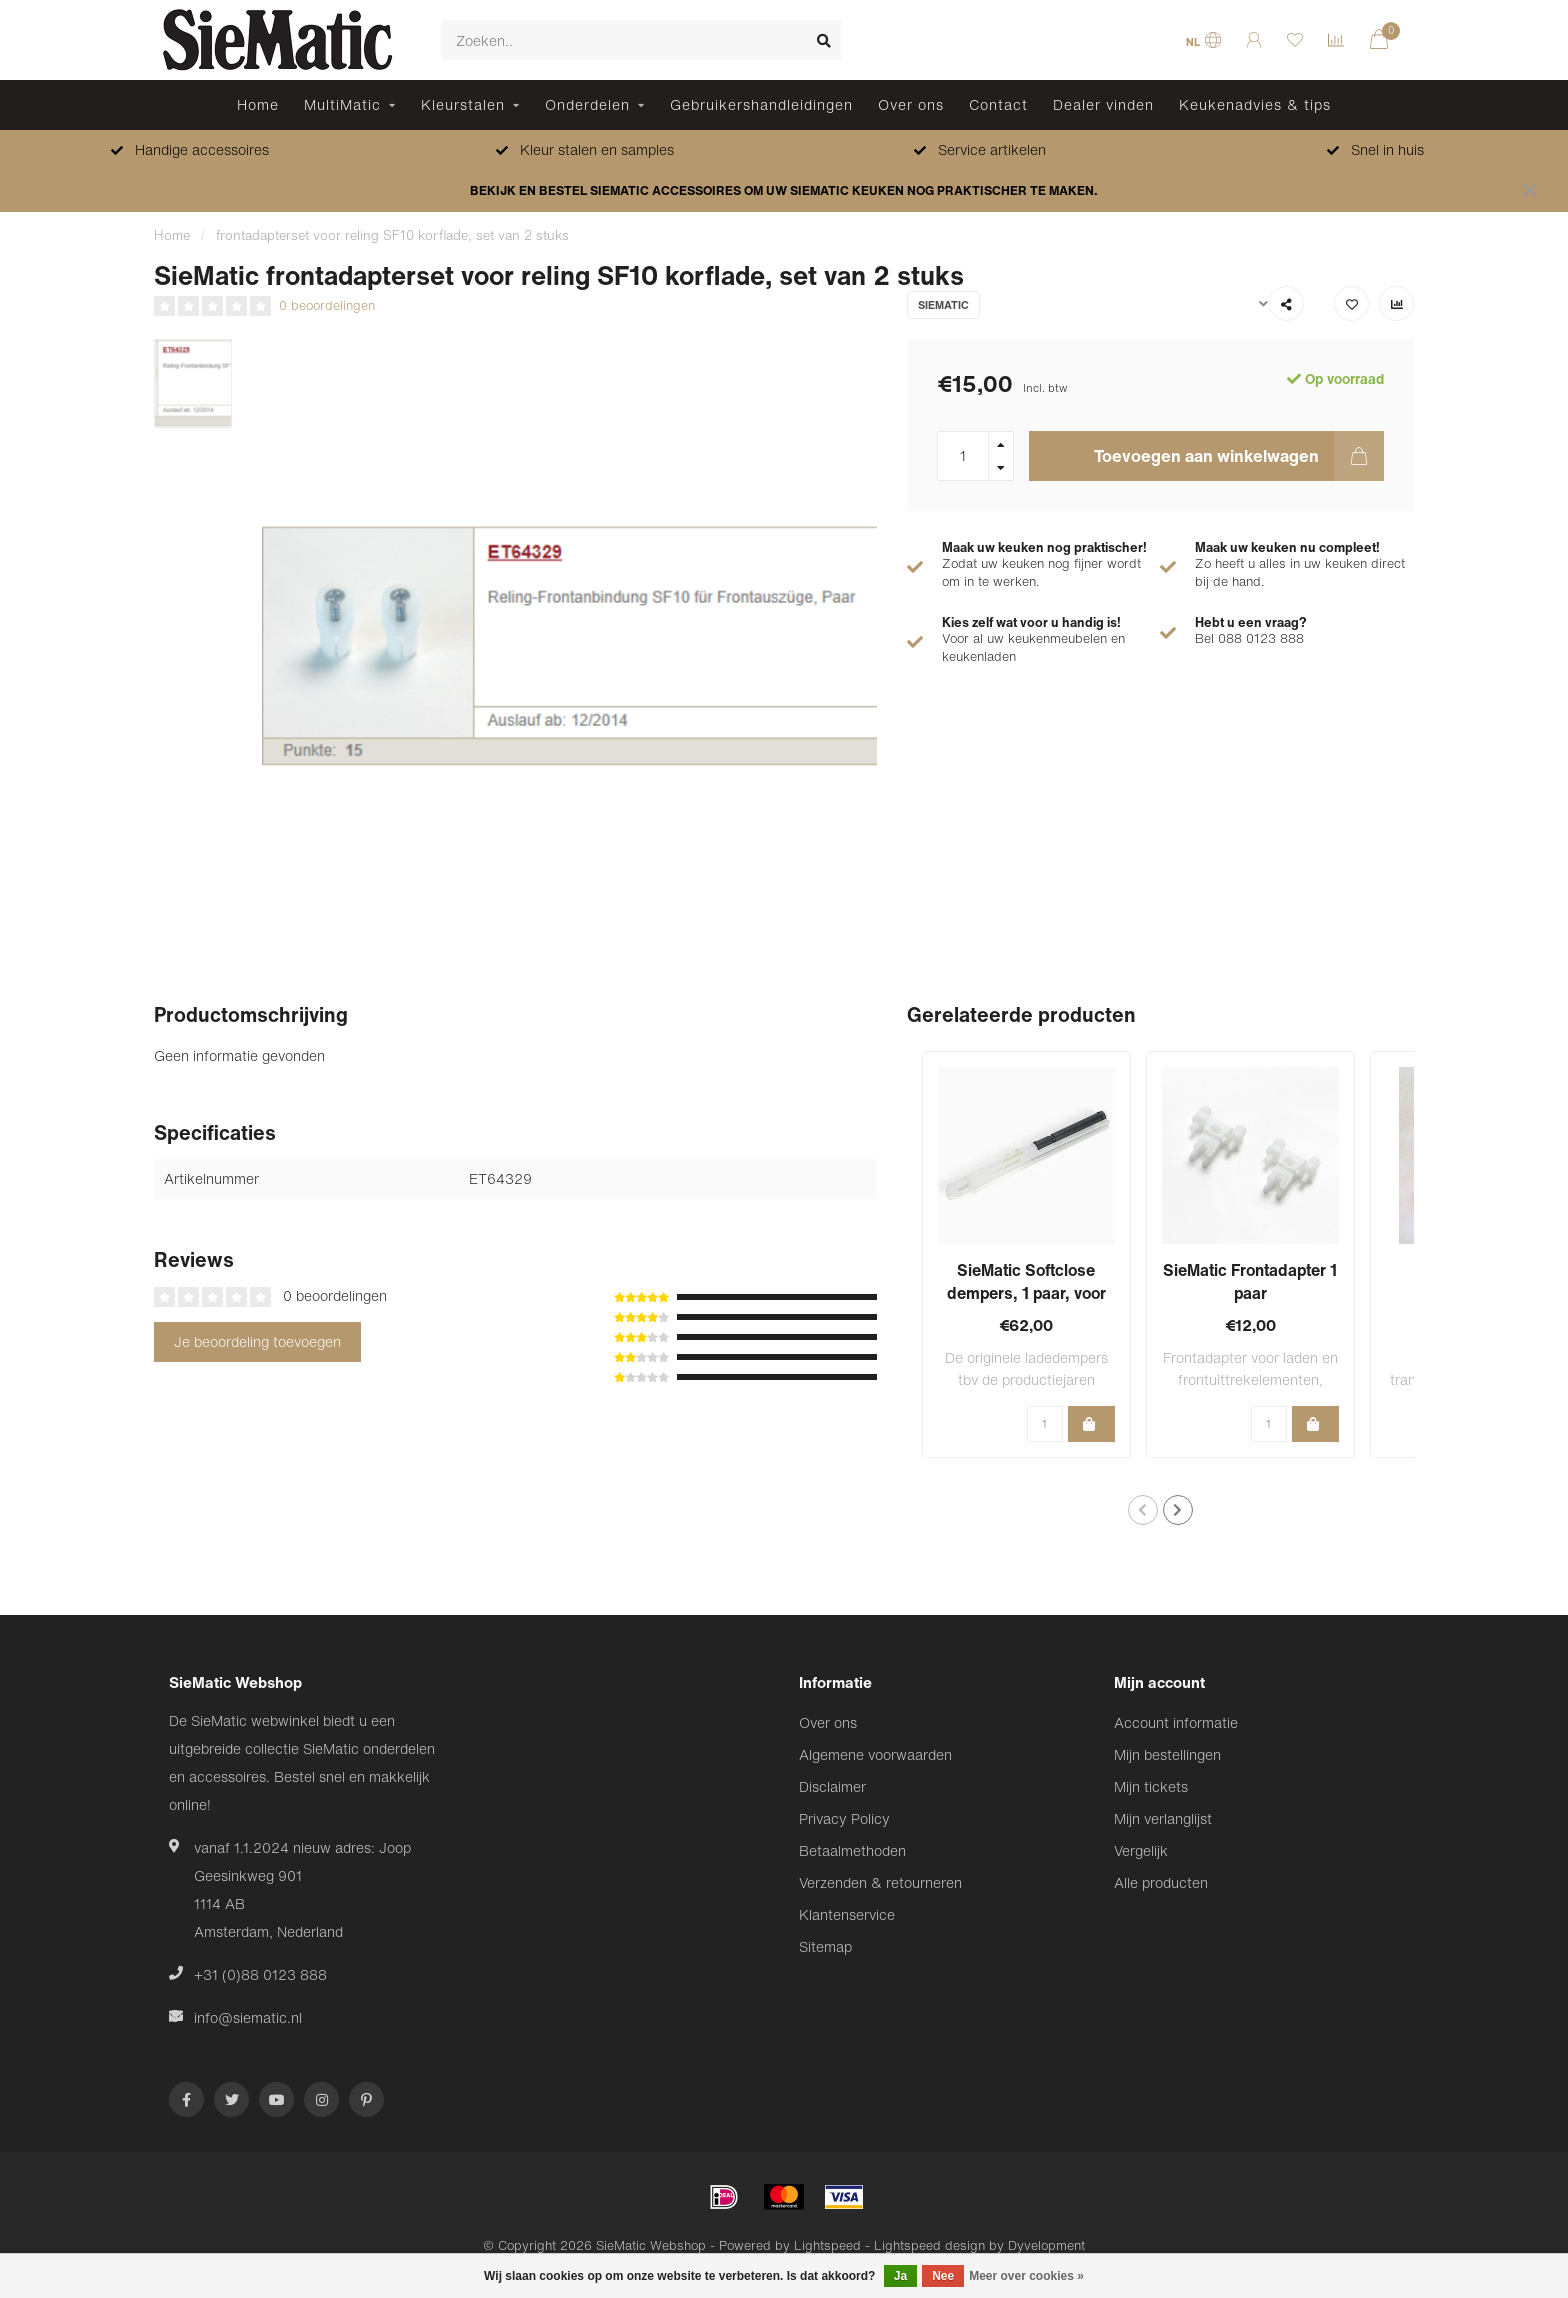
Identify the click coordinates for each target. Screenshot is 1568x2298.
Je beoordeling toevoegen (257, 1341)
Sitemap (825, 1946)
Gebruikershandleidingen (761, 104)
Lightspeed (827, 2245)
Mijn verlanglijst (1163, 1818)
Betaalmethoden (852, 1850)
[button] (1143, 1510)
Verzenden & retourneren (880, 1882)
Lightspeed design (929, 2245)
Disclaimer (832, 1786)
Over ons (911, 104)
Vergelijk (1141, 1850)
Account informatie (1176, 1722)
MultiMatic (342, 104)
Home (258, 104)
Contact (998, 104)
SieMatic (943, 305)
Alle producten (1161, 1882)
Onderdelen (587, 104)
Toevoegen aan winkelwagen (1239, 456)
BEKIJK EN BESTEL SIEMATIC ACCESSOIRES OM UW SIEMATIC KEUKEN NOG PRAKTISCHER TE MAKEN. (784, 190)
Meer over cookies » (1026, 2276)
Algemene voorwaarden (875, 1754)
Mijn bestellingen (1167, 1754)
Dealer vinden (1103, 104)
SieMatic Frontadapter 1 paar (1250, 1281)
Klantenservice (847, 1914)
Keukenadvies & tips (1255, 104)
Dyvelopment (1046, 2245)
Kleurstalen (463, 104)
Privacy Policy (844, 1818)
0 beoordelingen (327, 305)
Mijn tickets (1151, 1786)
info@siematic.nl (248, 2017)
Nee (943, 2276)
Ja (900, 2276)
